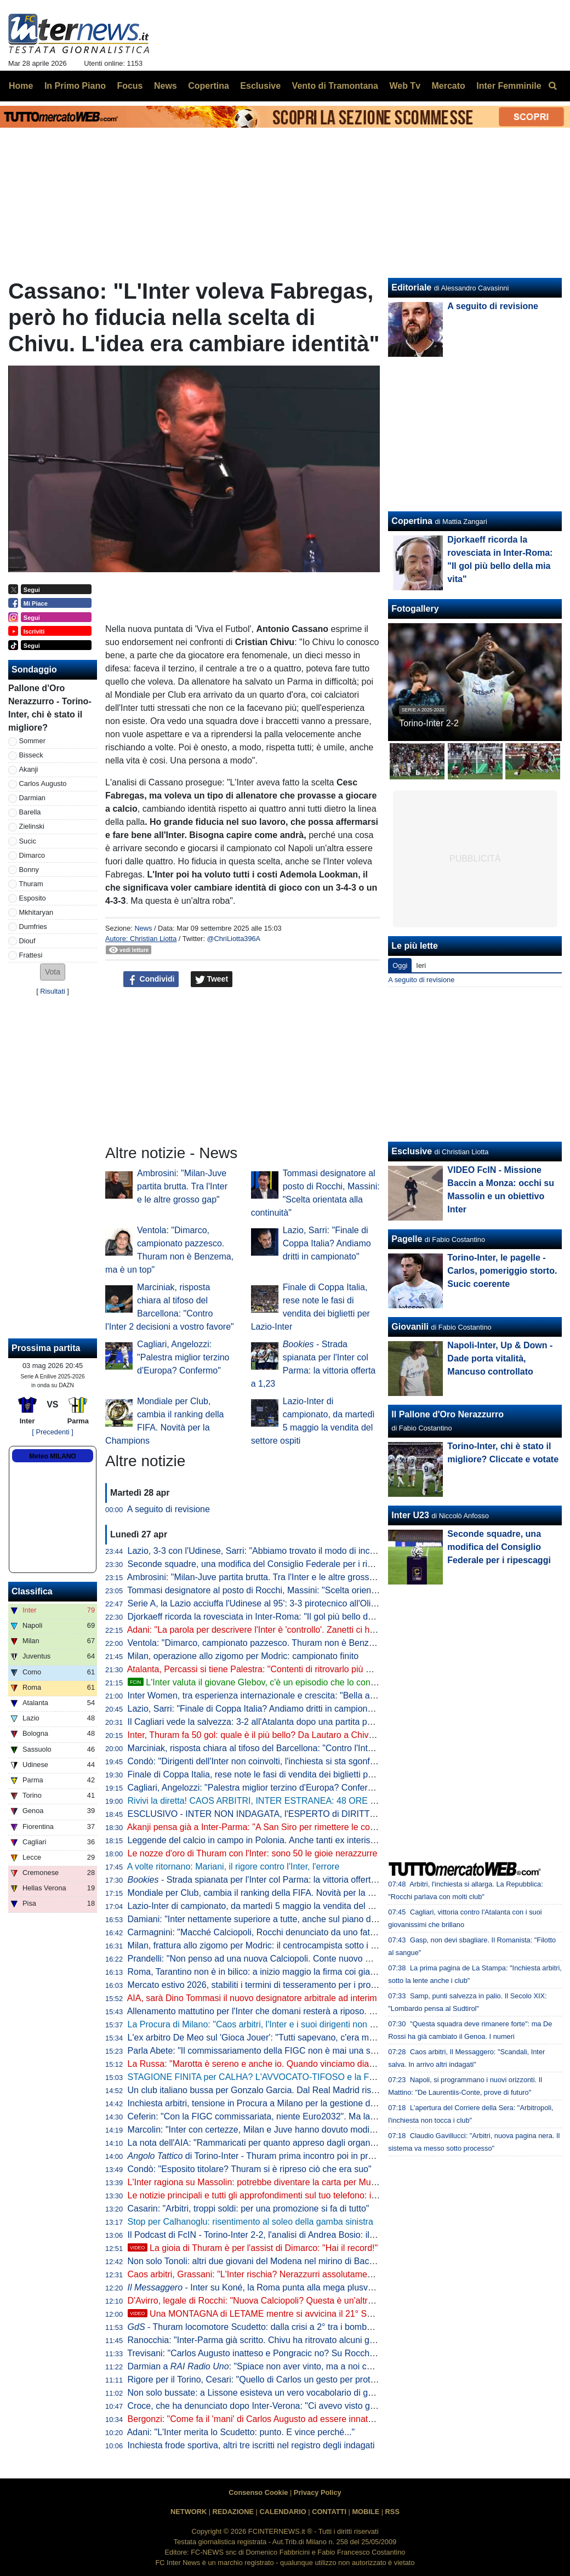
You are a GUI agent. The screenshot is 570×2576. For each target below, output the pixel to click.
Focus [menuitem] (129, 85)
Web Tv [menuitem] (404, 85)
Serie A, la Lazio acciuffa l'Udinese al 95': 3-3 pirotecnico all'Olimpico (261, 1603)
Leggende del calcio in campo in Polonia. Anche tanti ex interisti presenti (268, 1840)
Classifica (32, 1591)
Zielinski (31, 826)
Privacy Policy (317, 2492)
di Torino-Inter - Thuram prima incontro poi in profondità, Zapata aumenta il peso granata (328, 2156)
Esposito (32, 898)
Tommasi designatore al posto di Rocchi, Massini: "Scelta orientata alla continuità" (286, 1590)
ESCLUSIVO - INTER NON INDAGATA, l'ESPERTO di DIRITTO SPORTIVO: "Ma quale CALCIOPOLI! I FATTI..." (347, 1814)
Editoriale (411, 287)
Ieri (421, 965)
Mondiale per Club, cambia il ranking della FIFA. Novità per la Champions (270, 1892)
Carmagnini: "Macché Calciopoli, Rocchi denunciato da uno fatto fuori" (264, 1932)
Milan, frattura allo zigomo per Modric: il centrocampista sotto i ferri (257, 1945)
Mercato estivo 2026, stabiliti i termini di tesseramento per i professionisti (268, 1985)
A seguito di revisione (168, 1509)
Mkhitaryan (36, 912)
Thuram (31, 884)
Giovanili (410, 1326)
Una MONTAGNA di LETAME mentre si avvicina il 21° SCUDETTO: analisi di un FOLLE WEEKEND (333, 2313)
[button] (52, 972)
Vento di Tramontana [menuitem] (335, 85)
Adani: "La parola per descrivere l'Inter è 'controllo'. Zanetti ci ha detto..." (267, 1629)
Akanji (28, 769)
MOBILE (365, 2511)
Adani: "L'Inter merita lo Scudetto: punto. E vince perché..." (241, 2432)
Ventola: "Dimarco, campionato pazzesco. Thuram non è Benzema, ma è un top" (284, 1643)
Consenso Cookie (258, 2492)
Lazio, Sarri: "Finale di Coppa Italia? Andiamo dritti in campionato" (327, 1243)
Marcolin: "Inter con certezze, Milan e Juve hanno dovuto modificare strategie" (279, 2129)
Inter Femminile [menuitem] (508, 85)
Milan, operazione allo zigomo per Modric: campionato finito (243, 1656)
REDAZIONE (233, 2511)
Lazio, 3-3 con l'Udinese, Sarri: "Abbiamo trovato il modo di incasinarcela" (270, 1550)
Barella (30, 812)
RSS (392, 2511)
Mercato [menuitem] (448, 85)
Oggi (399, 965)
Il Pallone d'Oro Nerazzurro (447, 1414)
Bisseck (31, 755)
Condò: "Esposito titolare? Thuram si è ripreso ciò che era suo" (250, 2169)
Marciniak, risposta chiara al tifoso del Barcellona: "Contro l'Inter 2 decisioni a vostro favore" (305, 1748)
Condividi (151, 979)
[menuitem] (552, 86)
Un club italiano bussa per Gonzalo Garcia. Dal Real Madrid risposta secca (273, 2090)
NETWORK (188, 2511)
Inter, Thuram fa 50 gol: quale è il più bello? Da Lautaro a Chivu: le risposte (273, 1735)
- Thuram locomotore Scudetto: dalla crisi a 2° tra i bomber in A (260, 2327)
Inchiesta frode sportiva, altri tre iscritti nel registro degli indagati (251, 2445)
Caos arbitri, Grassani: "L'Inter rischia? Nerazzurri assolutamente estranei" (272, 2274)
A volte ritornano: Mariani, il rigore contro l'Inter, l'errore (233, 1866)
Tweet (212, 979)
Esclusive (411, 1151)
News (143, 928)
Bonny (29, 869)
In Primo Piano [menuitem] (75, 85)
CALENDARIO (282, 2511)
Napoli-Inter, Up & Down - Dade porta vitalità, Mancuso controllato (499, 1358)
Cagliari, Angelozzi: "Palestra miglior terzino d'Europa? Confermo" (183, 1357)
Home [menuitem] (21, 85)
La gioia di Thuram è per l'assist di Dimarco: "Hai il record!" (253, 2248)
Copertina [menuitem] (208, 85)
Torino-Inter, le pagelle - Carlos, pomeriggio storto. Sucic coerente (502, 1271)
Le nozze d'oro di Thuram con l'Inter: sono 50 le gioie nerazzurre (253, 1853)
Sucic (27, 841)
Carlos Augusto (43, 783)
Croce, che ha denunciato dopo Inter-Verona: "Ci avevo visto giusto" (260, 2405)
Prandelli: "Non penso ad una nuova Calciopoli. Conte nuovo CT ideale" (267, 1958)
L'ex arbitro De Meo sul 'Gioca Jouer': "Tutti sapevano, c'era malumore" (266, 2037)
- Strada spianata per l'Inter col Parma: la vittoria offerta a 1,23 (265, 1879)
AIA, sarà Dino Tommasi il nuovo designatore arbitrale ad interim (252, 1998)
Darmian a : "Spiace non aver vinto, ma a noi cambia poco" (271, 2366)
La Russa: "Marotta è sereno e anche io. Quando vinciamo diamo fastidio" (271, 2063)
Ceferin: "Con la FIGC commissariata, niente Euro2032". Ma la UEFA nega (272, 2116)
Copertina (411, 521)
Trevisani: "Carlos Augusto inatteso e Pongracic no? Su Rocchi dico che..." (272, 2353)
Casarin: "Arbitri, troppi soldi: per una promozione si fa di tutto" (248, 2208)
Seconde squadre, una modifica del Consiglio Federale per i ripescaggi (265, 1564)
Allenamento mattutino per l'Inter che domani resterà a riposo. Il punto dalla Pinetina (290, 2011)
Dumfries (33, 926)
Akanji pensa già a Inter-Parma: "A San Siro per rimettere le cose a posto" (270, 1827)
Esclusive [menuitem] (260, 85)
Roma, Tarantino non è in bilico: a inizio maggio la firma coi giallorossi (262, 1971)
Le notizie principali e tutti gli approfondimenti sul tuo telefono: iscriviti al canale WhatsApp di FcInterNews (332, 2195)
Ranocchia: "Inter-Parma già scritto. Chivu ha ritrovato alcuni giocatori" (264, 2340)
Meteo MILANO (52, 1456)
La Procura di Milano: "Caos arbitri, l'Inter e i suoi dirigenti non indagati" (266, 2024)
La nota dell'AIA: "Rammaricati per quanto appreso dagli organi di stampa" (272, 2142)
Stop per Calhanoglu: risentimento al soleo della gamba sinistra (250, 2221)
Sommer (32, 741)
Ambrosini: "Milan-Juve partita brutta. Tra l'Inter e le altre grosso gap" (182, 1186)
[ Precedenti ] (52, 1432)
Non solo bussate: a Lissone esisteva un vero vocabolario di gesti (254, 2392)
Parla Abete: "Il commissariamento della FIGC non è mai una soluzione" (267, 2050)
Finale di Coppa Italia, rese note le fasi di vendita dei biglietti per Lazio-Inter (274, 1774)
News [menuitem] (165, 85)
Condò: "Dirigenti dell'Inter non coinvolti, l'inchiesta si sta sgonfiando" (261, 1761)
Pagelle (406, 1239)
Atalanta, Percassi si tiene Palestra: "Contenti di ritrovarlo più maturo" (261, 1669)
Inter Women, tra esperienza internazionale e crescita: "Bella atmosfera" (267, 1695)
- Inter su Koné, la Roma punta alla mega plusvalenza (261, 2287)
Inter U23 (410, 1515)
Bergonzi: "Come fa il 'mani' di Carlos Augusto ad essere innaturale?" (262, 2419)
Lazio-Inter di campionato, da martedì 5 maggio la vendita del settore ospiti (273, 1906)
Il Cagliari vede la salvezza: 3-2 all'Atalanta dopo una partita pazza (257, 1721)
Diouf (27, 941)
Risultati (52, 991)
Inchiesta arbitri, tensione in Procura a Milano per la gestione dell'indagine (271, 2103)
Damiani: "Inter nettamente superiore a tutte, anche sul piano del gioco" (266, 1919)
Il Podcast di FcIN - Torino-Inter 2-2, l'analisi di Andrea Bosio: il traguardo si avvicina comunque (312, 2234)
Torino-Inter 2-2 (429, 723)
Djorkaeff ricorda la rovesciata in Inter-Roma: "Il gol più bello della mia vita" (273, 1616)
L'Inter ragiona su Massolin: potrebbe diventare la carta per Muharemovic (270, 2182)
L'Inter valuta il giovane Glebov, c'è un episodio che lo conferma (260, 1682)
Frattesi (31, 955)
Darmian (32, 798)
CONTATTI (329, 2511)
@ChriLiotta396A (234, 938)
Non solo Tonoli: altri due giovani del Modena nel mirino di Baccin (254, 2261)
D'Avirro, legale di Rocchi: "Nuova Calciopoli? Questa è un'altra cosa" (262, 2300)
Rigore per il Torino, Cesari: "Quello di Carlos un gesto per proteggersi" (265, 2379)
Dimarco (32, 855)
